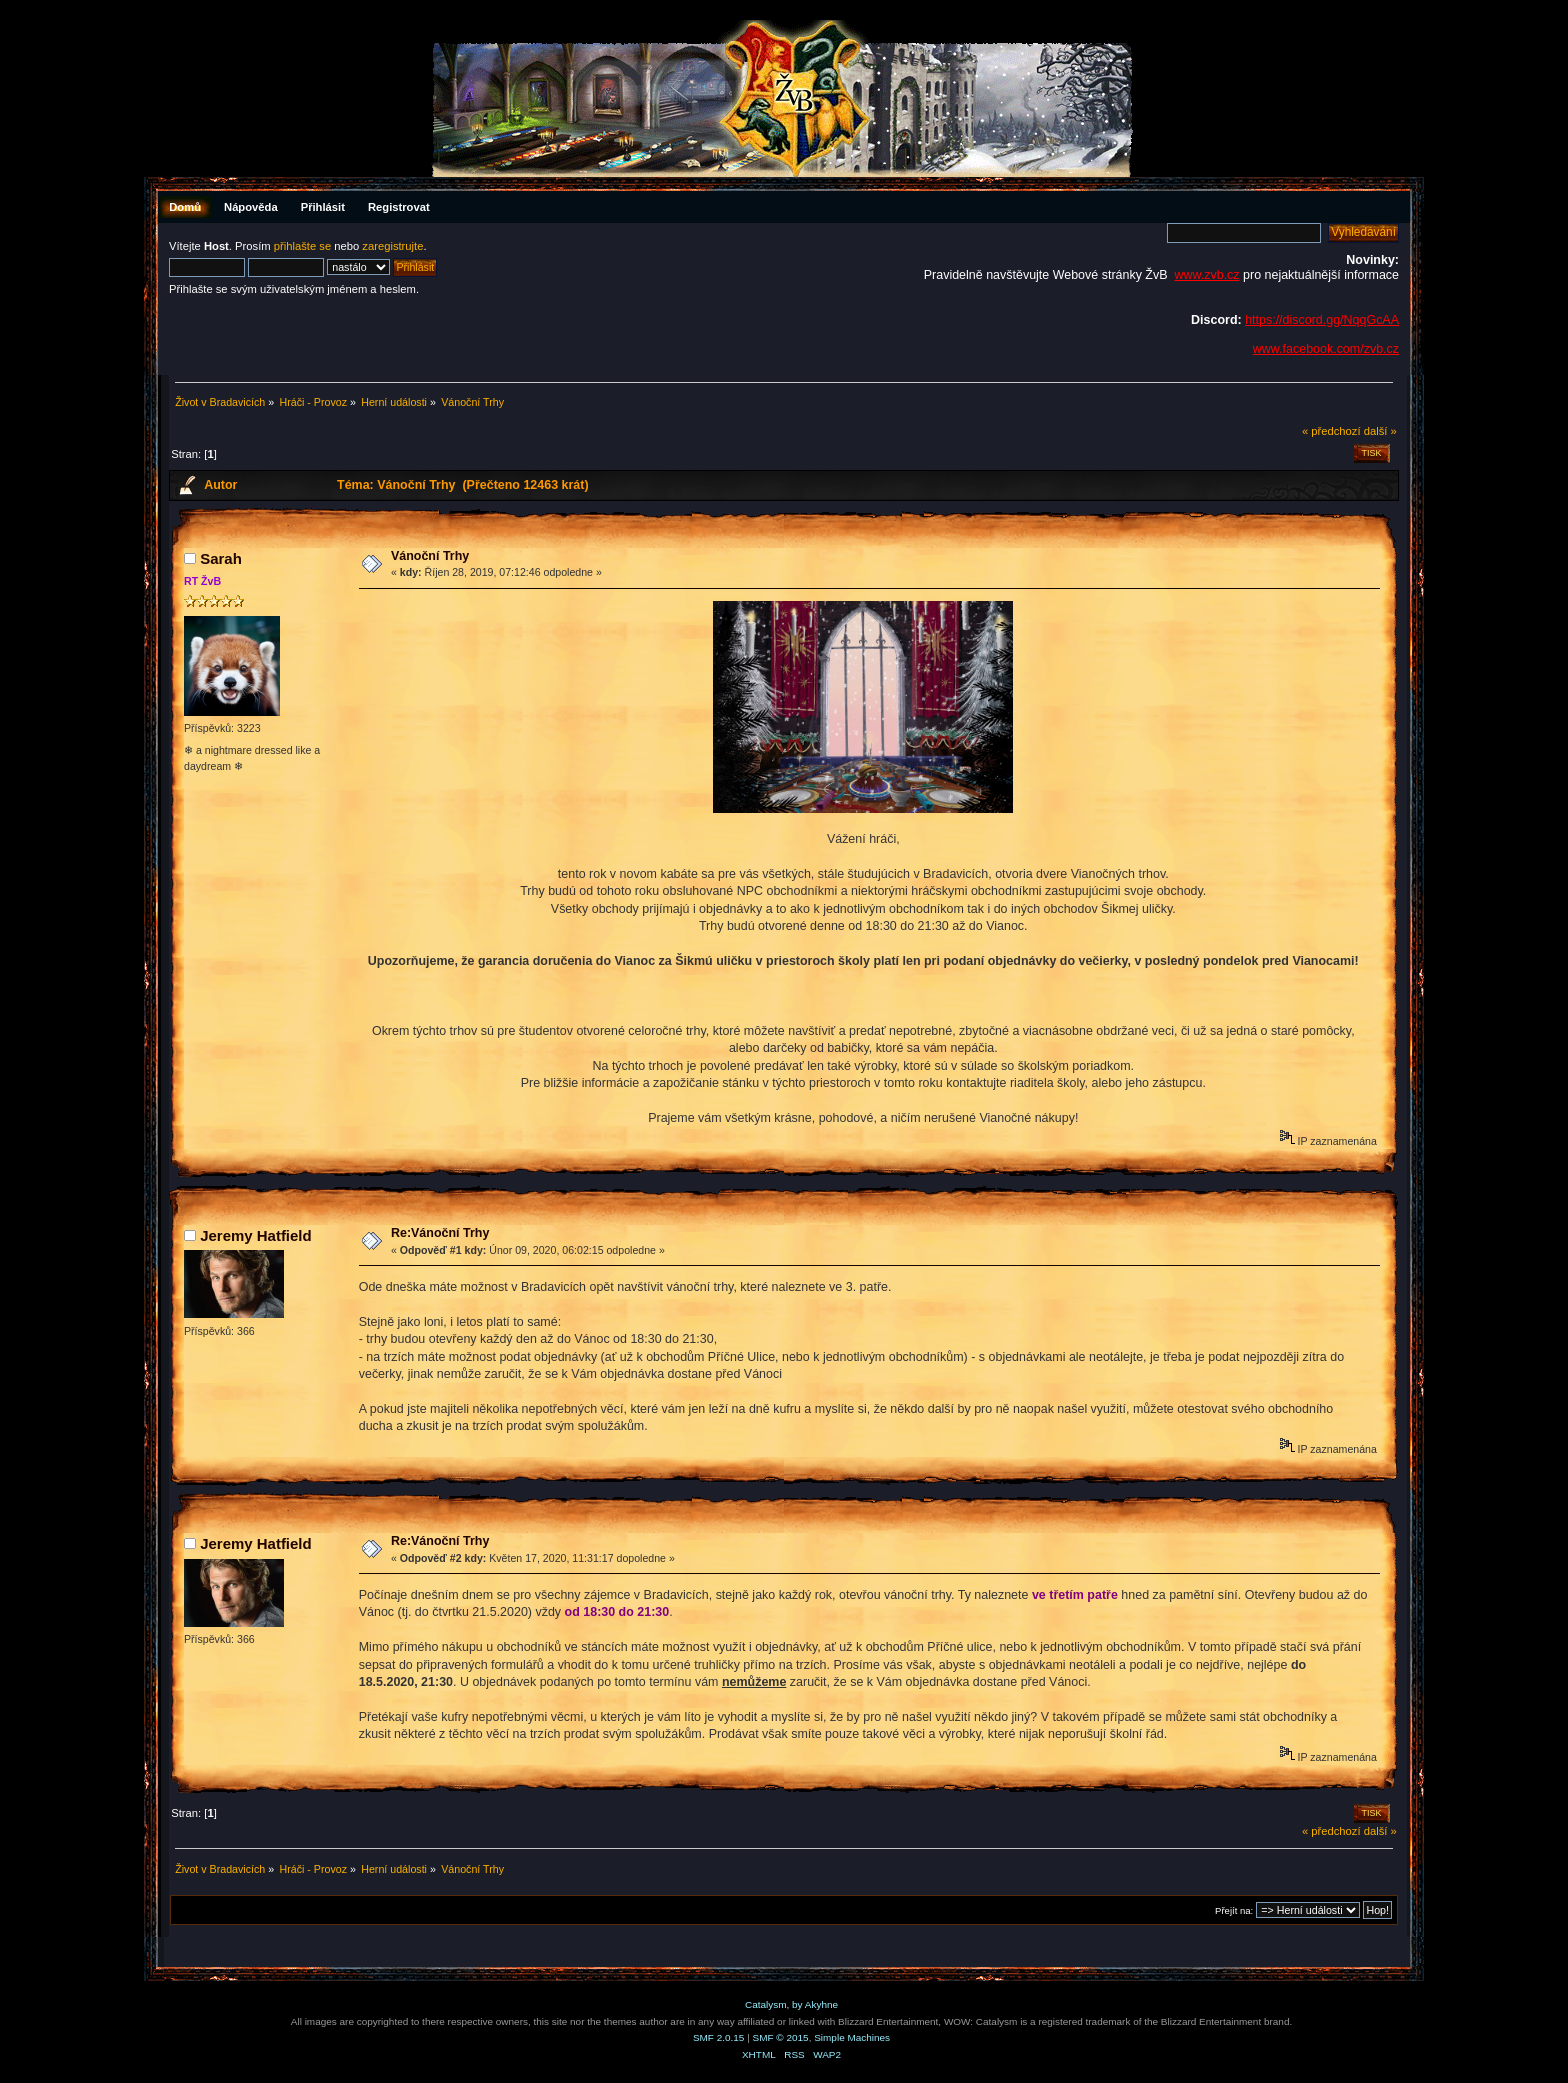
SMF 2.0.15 (719, 2037)
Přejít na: (1234, 1910)
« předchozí (1331, 431)
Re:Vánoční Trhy (440, 1233)
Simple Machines (852, 2037)
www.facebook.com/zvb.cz (1326, 349)
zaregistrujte (392, 246)
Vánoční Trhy (430, 556)
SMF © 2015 (781, 2037)
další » (1380, 431)
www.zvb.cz (1206, 275)
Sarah (221, 558)
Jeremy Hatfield (255, 1235)
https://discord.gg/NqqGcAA (1322, 320)
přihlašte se (302, 246)
